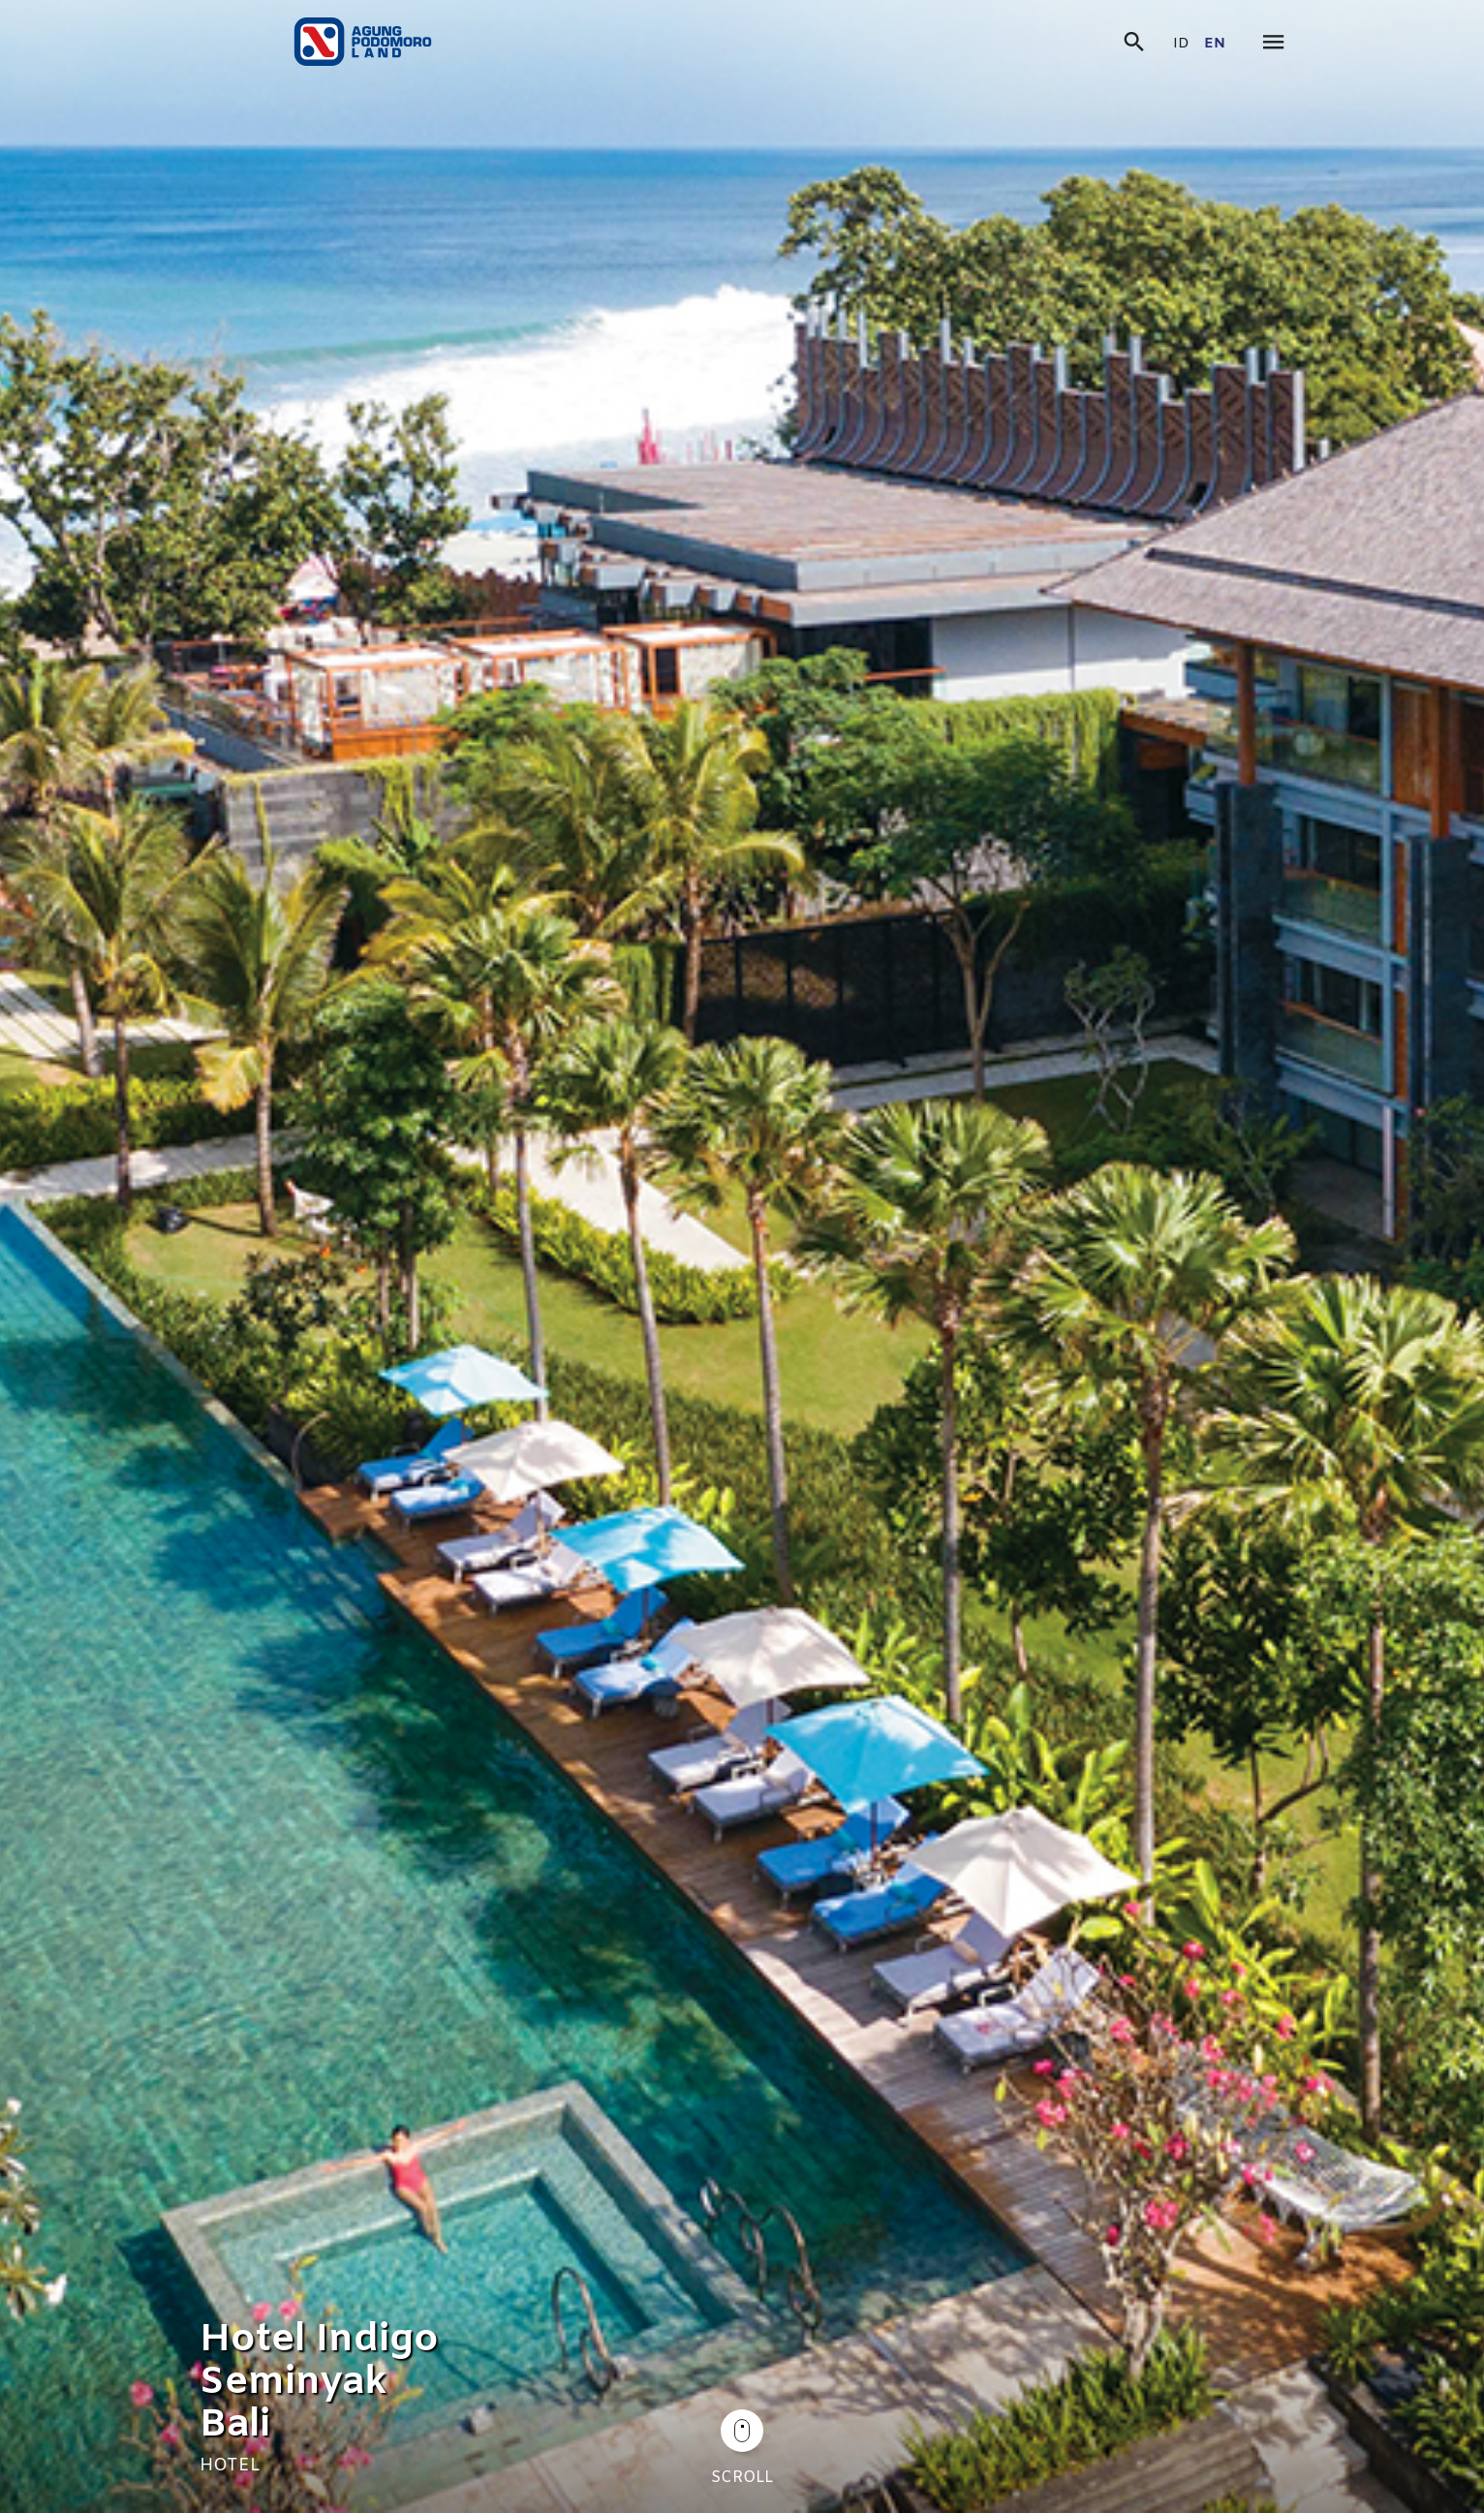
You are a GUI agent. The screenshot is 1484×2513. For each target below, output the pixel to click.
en (1214, 44)
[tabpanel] (742, 1256)
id (1181, 44)
